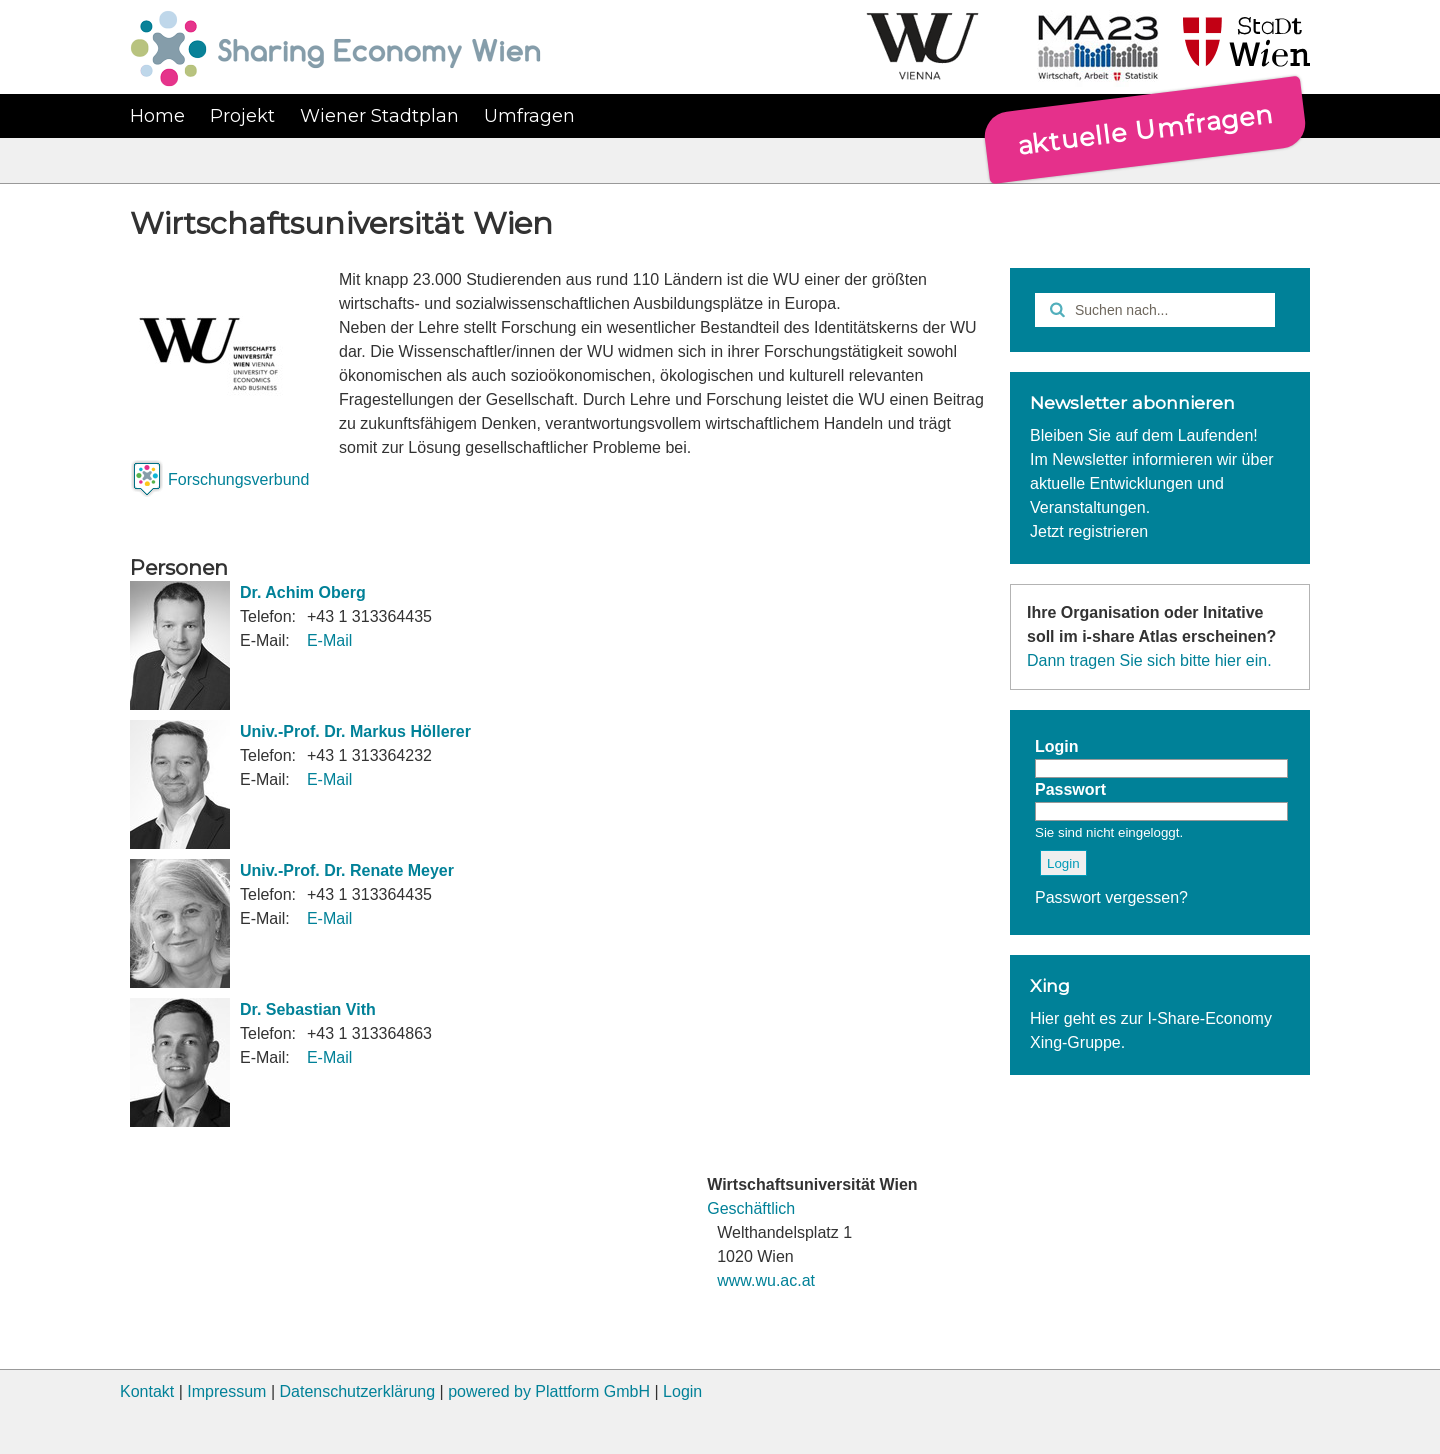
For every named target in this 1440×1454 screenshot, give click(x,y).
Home (157, 116)
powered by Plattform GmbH (549, 1391)
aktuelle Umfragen (1145, 129)
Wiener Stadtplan (379, 116)
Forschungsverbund (238, 479)
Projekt (242, 116)
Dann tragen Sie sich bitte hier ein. (1149, 660)
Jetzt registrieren (1089, 531)
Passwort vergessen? (1111, 897)
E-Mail (329, 640)
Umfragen (529, 116)
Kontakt (147, 1391)
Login (682, 1391)
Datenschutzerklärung (357, 1391)
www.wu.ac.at (766, 1280)
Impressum (226, 1391)
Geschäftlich (751, 1208)
